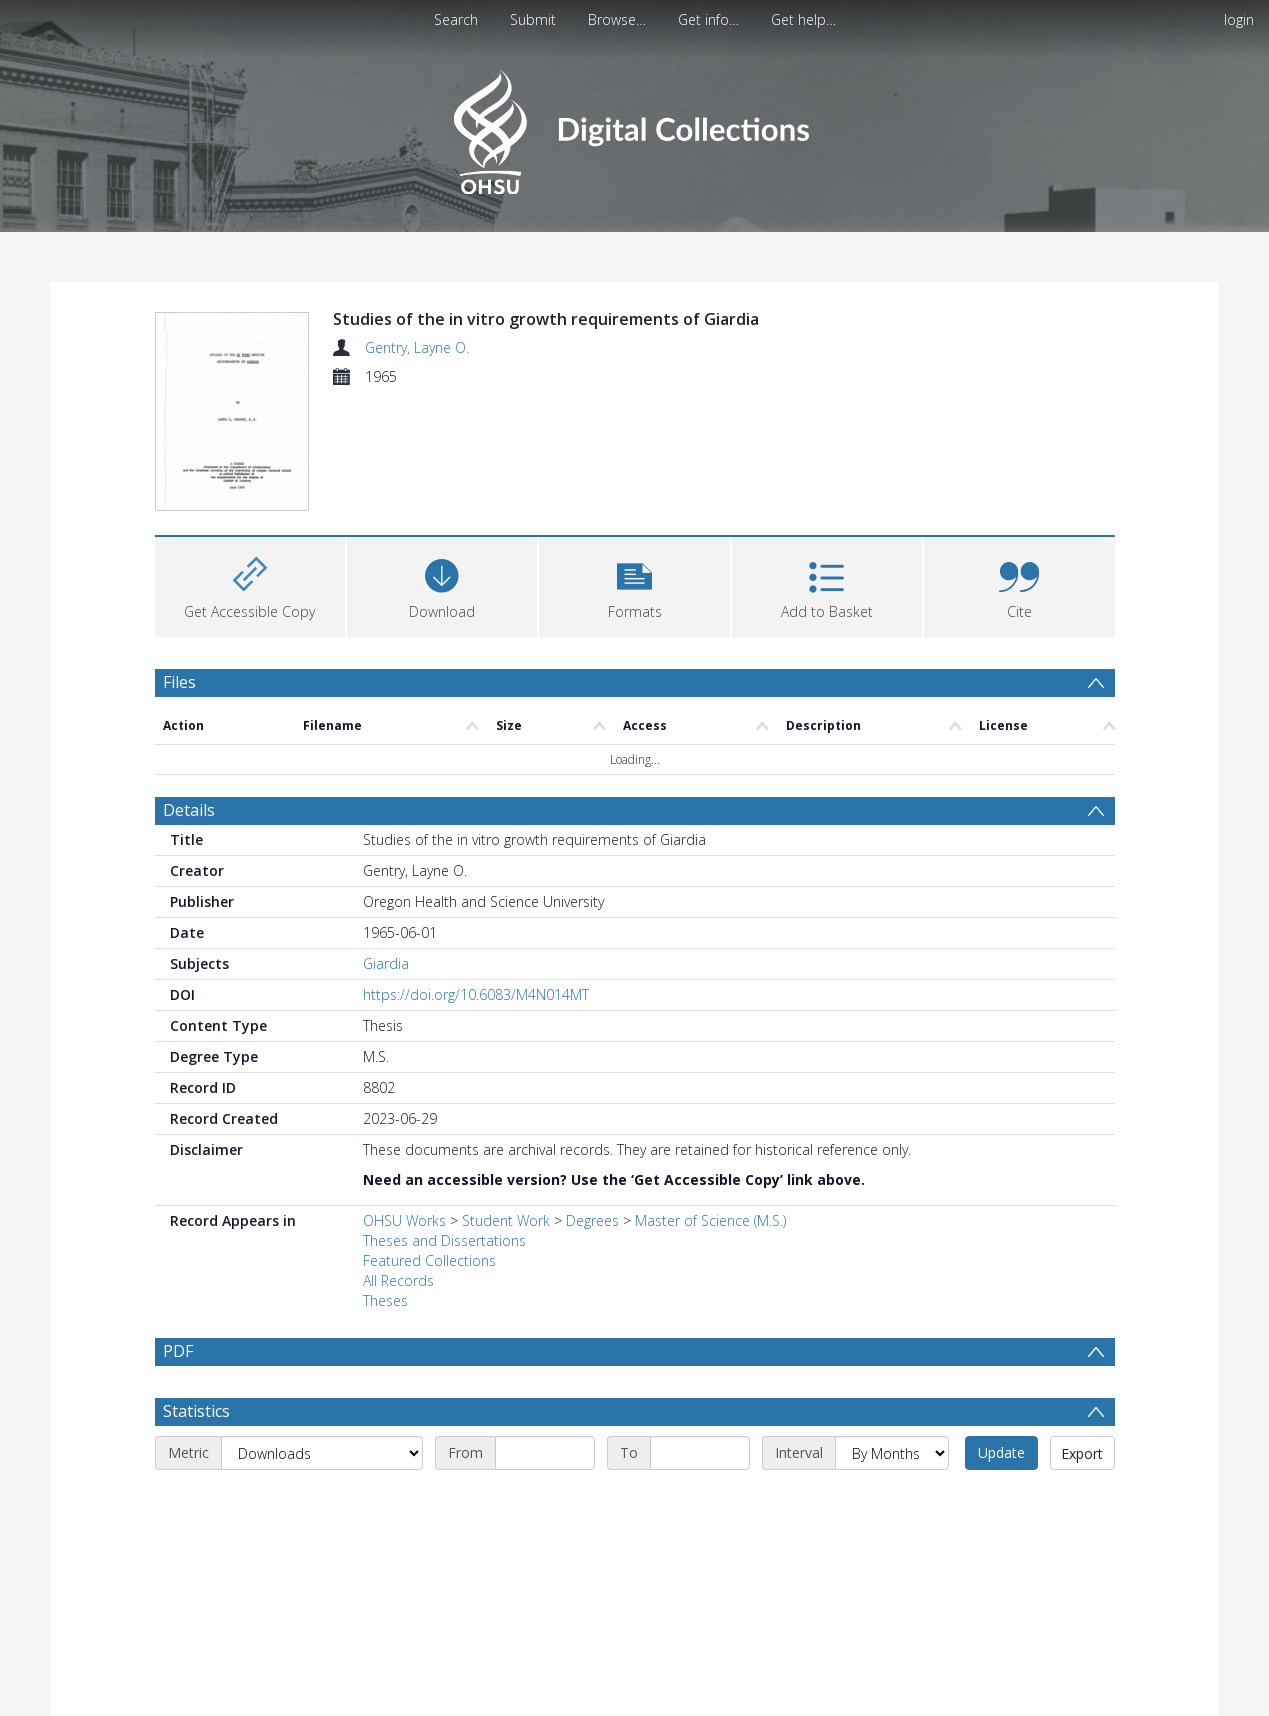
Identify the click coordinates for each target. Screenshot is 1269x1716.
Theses (385, 1183)
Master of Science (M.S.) (710, 1103)
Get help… (803, 19)
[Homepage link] (634, 126)
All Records (398, 1163)
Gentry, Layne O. (417, 347)
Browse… (617, 19)
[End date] (700, 1336)
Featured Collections (429, 1143)
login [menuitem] (1239, 19)
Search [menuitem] (456, 19)
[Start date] (545, 1336)
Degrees (592, 1103)
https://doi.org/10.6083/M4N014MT (476, 877)
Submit (533, 19)
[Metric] (322, 1336)
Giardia (386, 846)
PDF (178, 1234)
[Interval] (892, 1336)
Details (189, 693)
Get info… (708, 19)
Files (179, 564)
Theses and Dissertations (444, 1123)
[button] (634, 466)
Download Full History (1034, 1698)
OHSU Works (404, 1103)
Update (1001, 1335)
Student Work (506, 1103)
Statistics (196, 1294)
